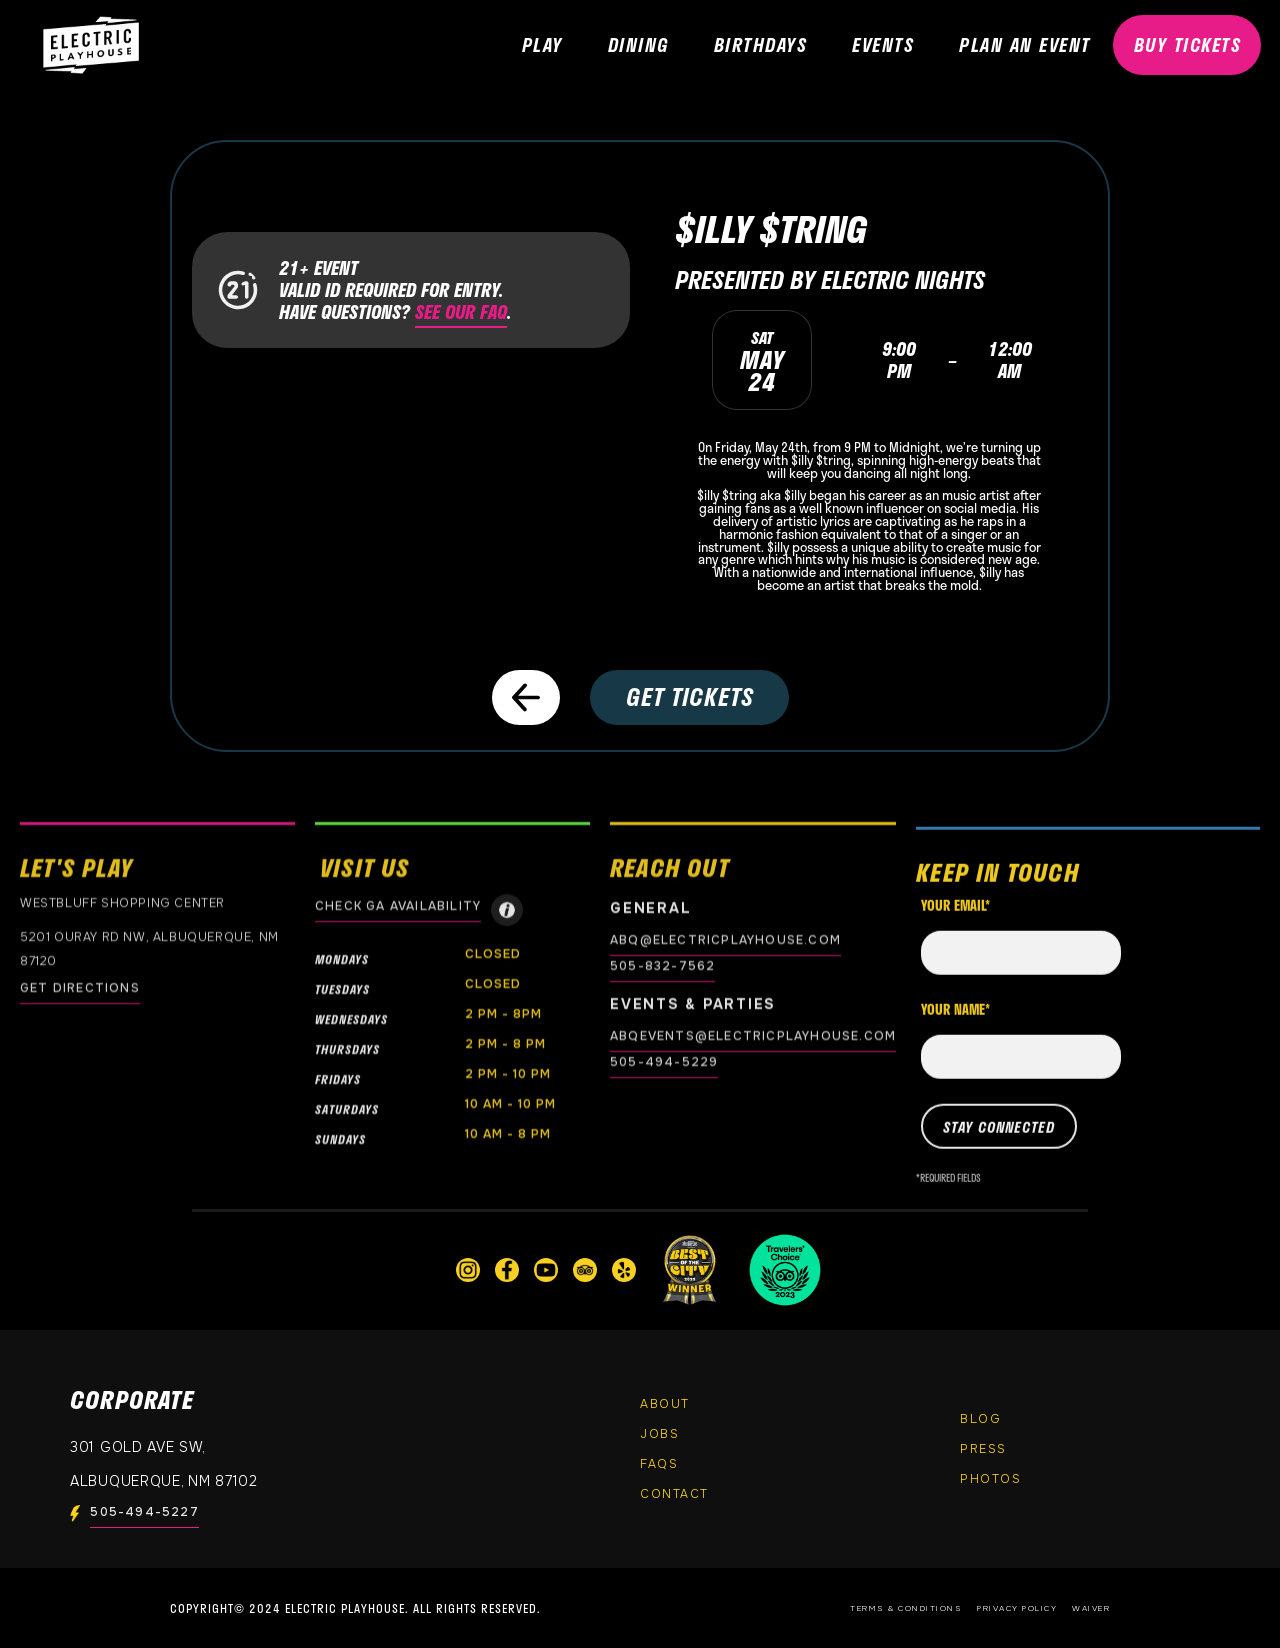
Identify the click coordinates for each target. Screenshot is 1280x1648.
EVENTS (883, 45)
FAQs (659, 1464)
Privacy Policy (1017, 1608)
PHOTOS (990, 1479)
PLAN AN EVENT (1025, 45)
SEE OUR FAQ (461, 312)
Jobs (659, 1434)
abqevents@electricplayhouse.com (753, 1036)
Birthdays (761, 45)
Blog (980, 1419)
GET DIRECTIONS (80, 988)
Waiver (1091, 1608)
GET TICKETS (690, 696)
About (665, 1404)
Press (983, 1449)
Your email (955, 922)
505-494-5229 (664, 1062)
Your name (955, 1026)
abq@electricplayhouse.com (725, 940)
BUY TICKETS (1188, 45)
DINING (638, 45)
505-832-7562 (662, 966)
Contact (674, 1494)
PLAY (542, 45)
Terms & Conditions (906, 1608)
